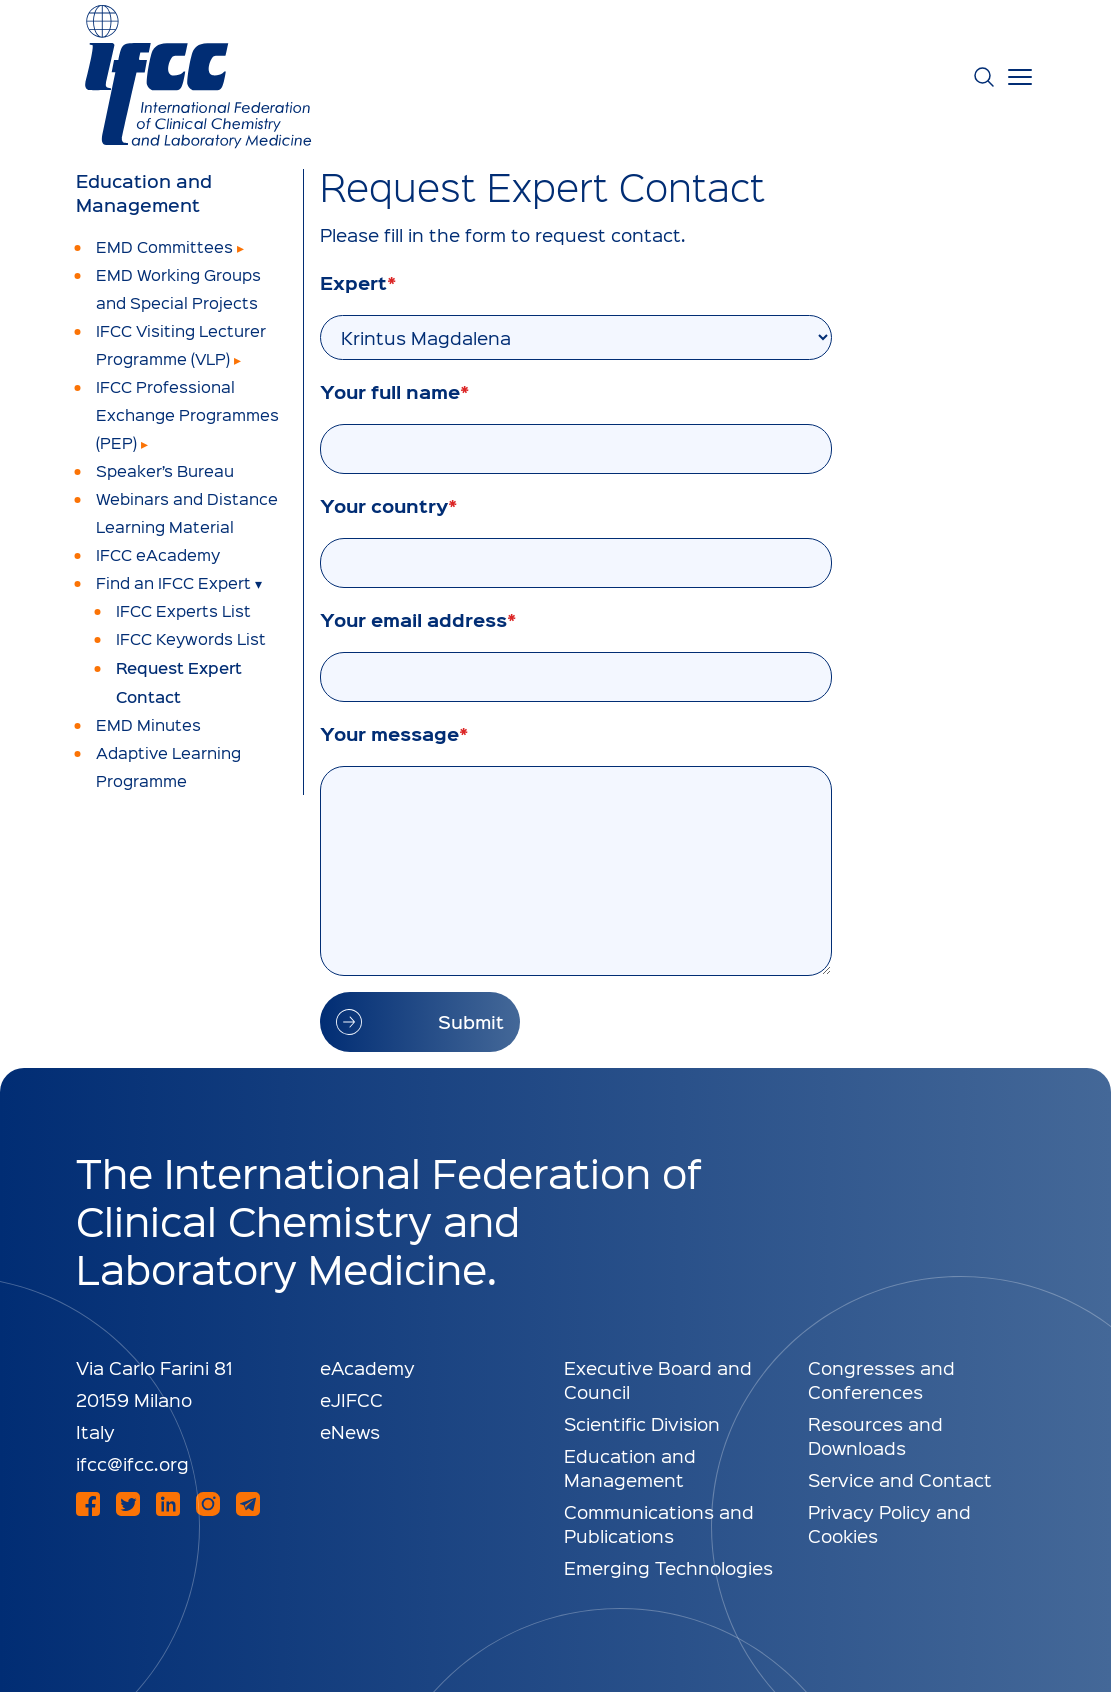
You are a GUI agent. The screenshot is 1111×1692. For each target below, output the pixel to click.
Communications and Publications (659, 1523)
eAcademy (367, 1367)
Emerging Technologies (668, 1567)
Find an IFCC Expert (173, 582)
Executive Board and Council (658, 1379)
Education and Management (144, 193)
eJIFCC (351, 1399)
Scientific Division (642, 1423)
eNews (350, 1431)
